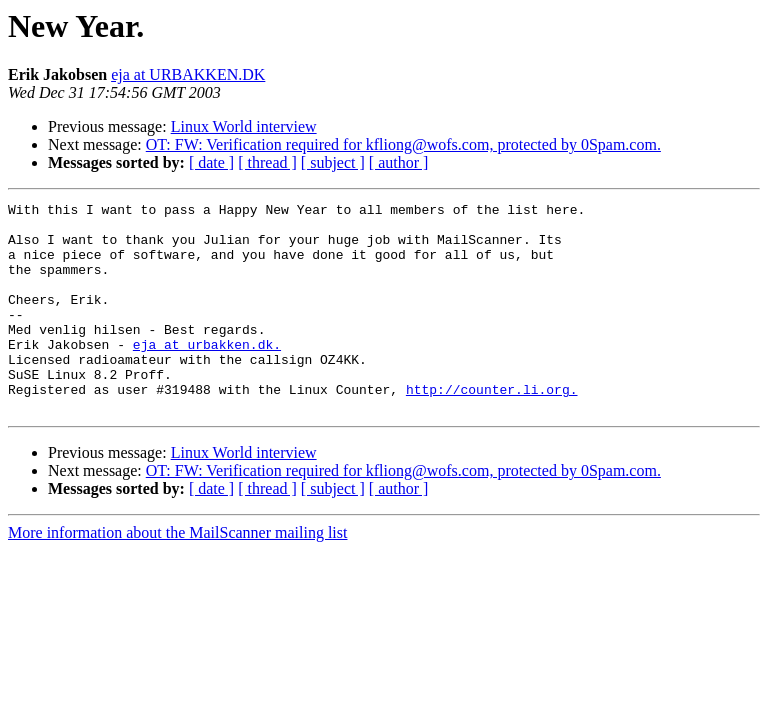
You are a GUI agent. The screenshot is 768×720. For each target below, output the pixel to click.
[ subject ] (333, 162)
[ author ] (399, 162)
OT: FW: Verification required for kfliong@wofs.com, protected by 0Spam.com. (403, 144)
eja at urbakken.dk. (207, 374)
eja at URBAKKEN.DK (188, 74)
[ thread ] (267, 162)
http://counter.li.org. (492, 428)
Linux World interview (244, 126)
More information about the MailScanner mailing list (177, 574)
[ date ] (211, 162)
